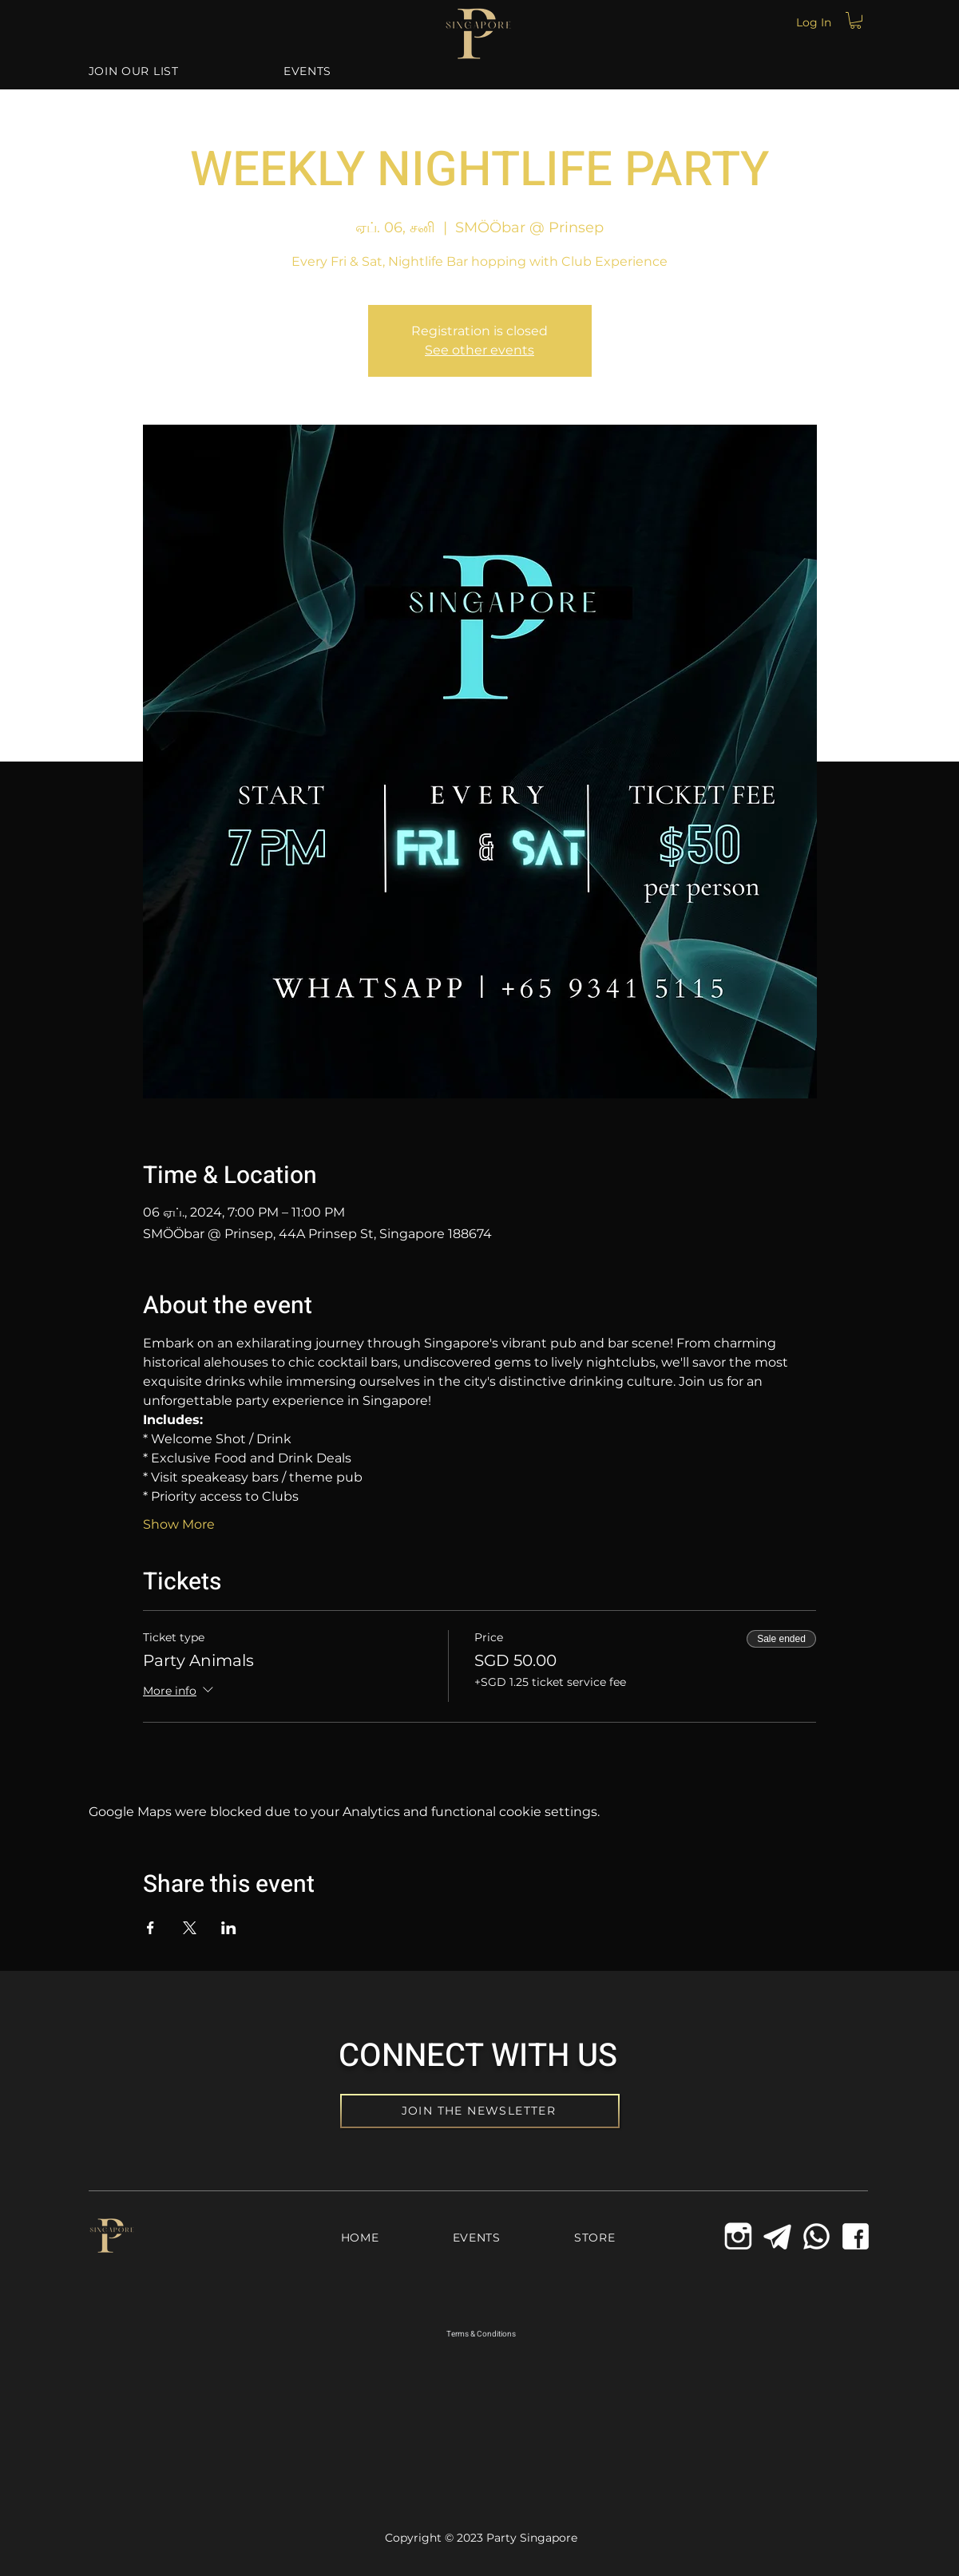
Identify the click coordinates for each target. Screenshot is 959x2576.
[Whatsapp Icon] (816, 2236)
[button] (856, 20)
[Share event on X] (189, 1927)
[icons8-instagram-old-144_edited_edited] (738, 2236)
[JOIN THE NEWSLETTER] (480, 2111)
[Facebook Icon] (855, 2236)
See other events (479, 350)
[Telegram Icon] (777, 2236)
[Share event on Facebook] (150, 1927)
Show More (179, 1524)
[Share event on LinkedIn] (228, 1927)
